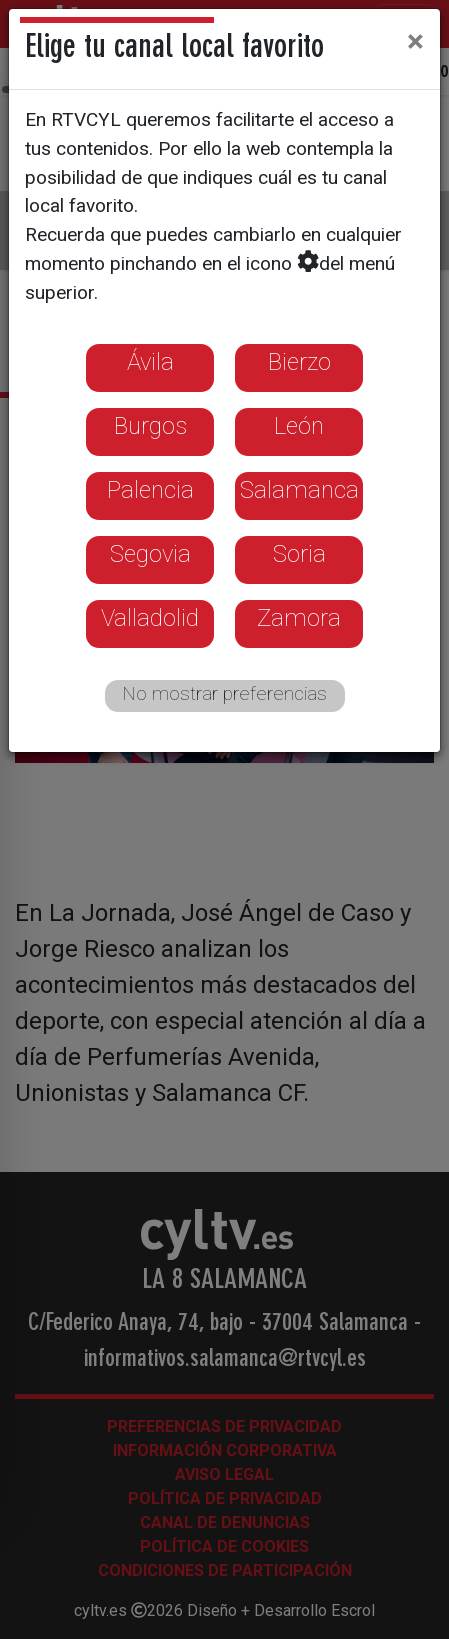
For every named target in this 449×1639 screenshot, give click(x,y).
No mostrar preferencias (224, 693)
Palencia (150, 490)
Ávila (150, 362)
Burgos (150, 426)
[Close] (415, 41)
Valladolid (150, 618)
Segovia (150, 554)
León (299, 426)
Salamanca (299, 490)
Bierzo (299, 362)
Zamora (299, 618)
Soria (299, 554)
